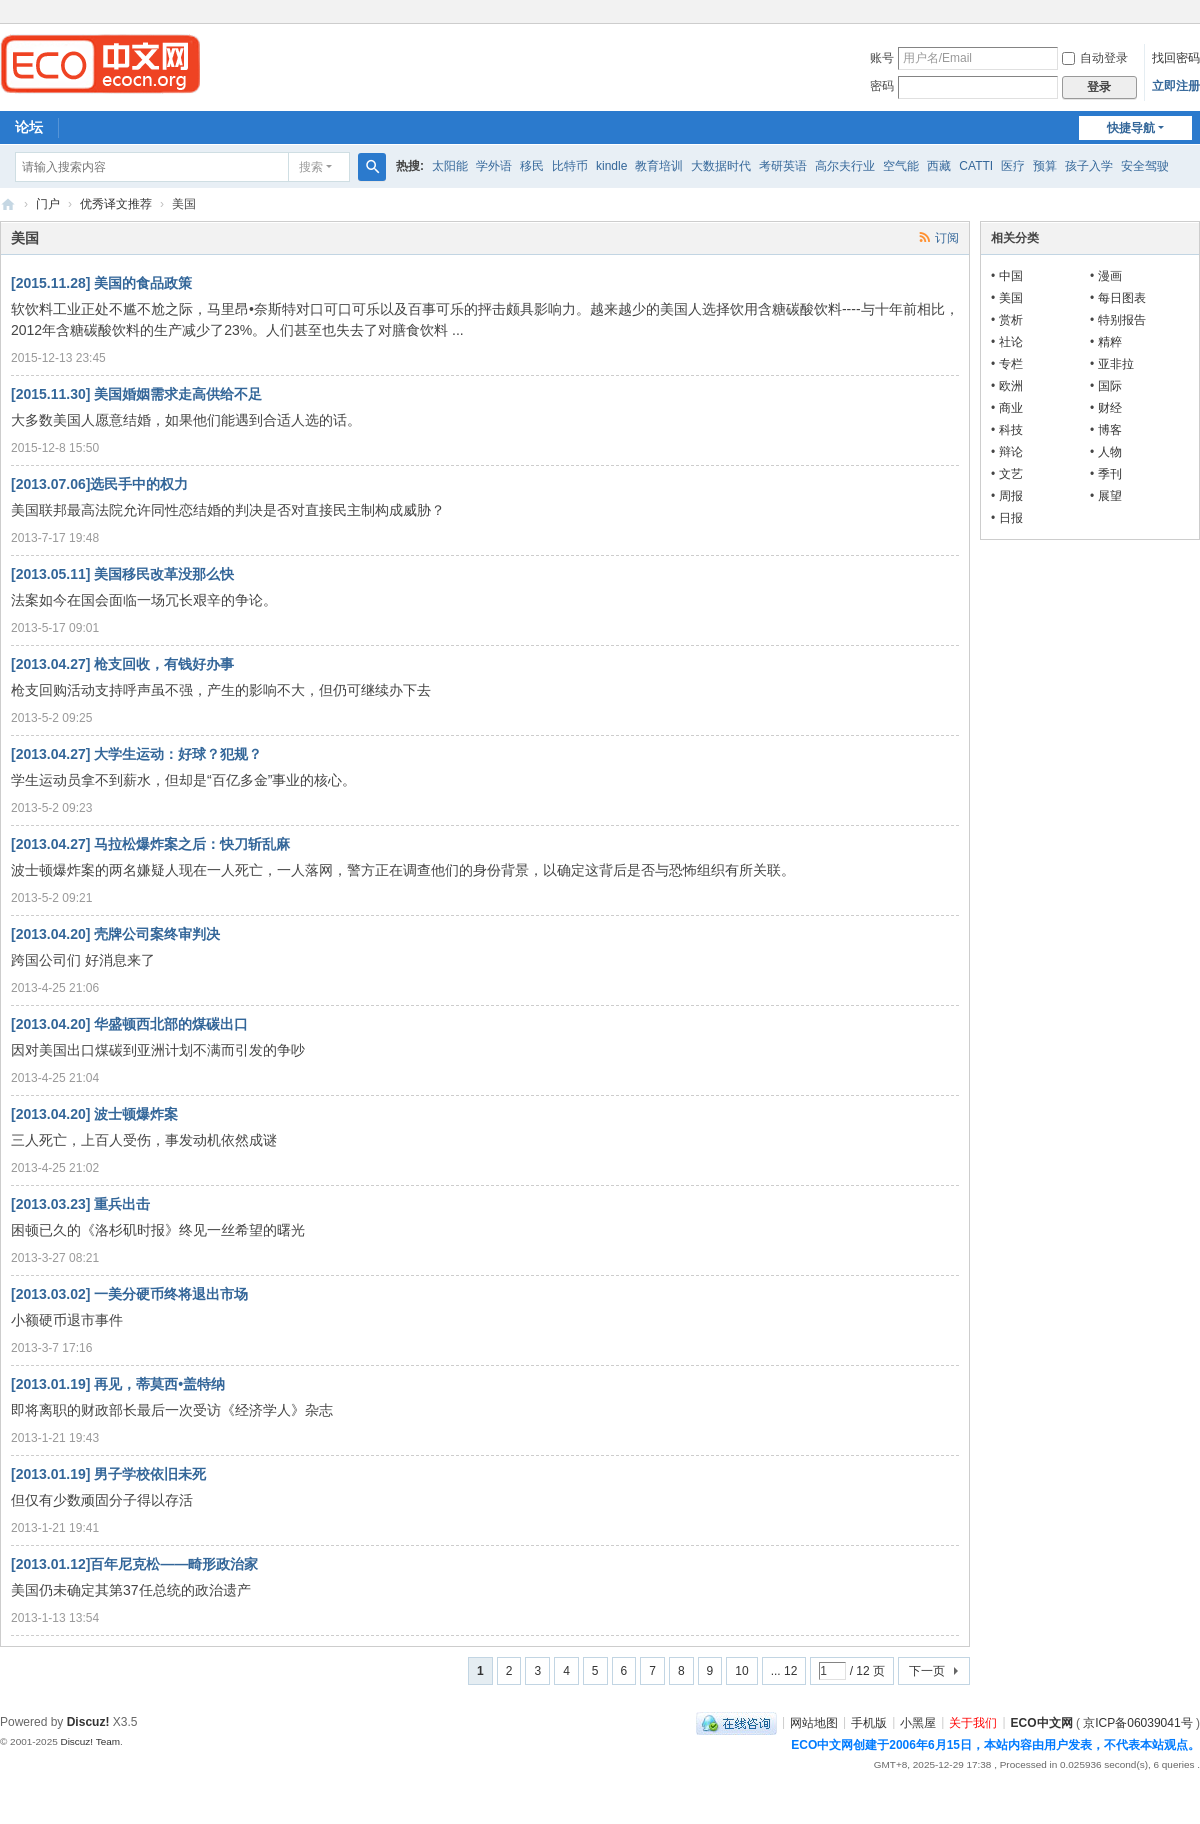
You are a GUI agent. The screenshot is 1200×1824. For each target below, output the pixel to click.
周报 (1011, 496)
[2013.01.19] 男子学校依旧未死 (108, 1474)
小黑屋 (918, 1722)
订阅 (947, 238)
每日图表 (1122, 298)
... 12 (784, 1671)
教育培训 (659, 166)
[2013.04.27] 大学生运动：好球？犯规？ (136, 754)
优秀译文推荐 (116, 204)
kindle (611, 166)
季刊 (1110, 474)
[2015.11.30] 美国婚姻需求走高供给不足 (136, 394)
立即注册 (1176, 86)
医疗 (1013, 166)
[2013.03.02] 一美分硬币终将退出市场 (129, 1294)
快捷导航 (1131, 128)
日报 (1011, 518)
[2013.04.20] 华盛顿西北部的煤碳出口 (129, 1024)
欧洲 (1011, 386)
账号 (882, 58)
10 (741, 1671)
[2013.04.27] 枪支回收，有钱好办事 (122, 664)
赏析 (1011, 320)
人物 (1110, 452)
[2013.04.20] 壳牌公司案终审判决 (115, 934)
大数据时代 (721, 166)
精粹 (1110, 342)
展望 (1110, 496)
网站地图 (814, 1722)
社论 (1011, 342)
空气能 (901, 166)
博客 (1110, 430)
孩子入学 (1089, 166)
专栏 (1011, 364)
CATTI (976, 166)
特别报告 (1122, 320)
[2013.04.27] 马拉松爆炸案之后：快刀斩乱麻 (150, 844)
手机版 (869, 1722)
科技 (1011, 430)
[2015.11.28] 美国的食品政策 (101, 283)
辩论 (1011, 452)
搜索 (311, 167)
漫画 (1110, 276)
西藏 (939, 166)
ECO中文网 (8, 204)
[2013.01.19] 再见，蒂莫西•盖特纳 (118, 1384)
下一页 (927, 1671)
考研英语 (783, 166)
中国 (1011, 276)
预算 (1045, 166)
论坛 (29, 127)
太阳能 (450, 166)
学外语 (494, 166)
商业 (1011, 408)
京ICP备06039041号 (1137, 1722)
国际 (1110, 386)
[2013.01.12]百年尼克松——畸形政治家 (134, 1564)
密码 (882, 86)
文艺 (1011, 474)
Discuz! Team (90, 1741)
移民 (532, 166)
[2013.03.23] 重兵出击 (80, 1204)
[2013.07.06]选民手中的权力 (99, 484)
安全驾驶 (1145, 166)
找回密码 (1176, 58)
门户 (48, 204)
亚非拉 (1116, 364)
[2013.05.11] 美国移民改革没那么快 (122, 574)
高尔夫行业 (845, 166)
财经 (1110, 408)
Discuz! (88, 1722)
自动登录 (1095, 58)
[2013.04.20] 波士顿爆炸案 (94, 1114)
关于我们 (973, 1722)
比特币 (570, 166)
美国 (1011, 298)
